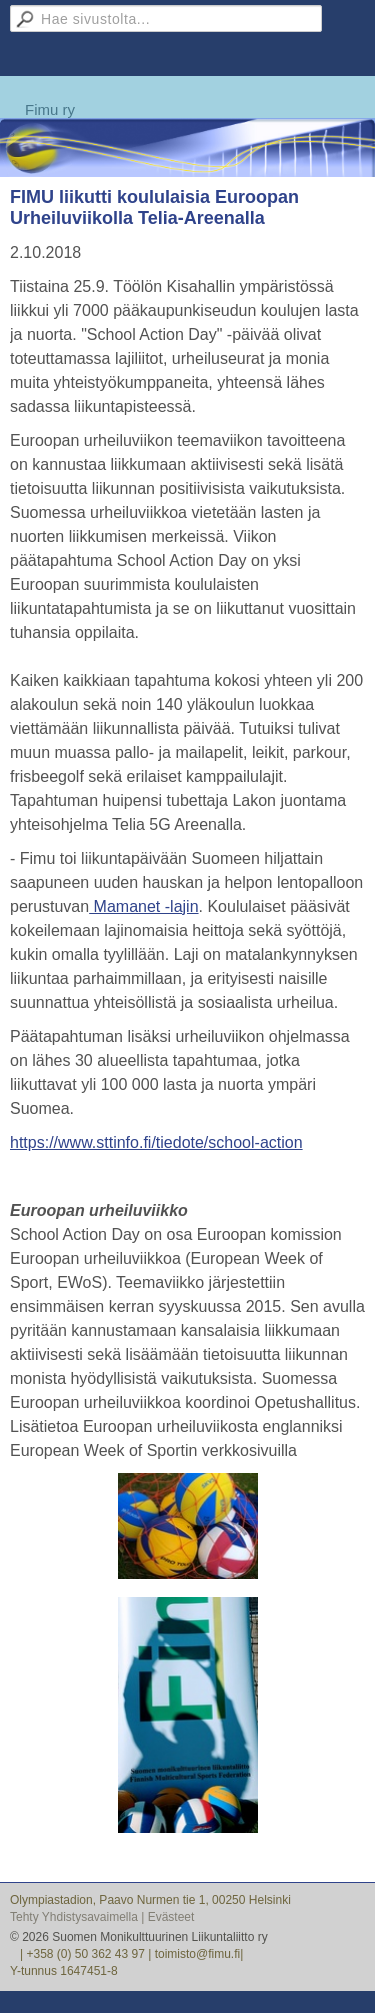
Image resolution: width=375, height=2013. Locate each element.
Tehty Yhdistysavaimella (74, 1917)
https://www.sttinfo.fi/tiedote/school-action (156, 1142)
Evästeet (171, 1917)
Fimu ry (50, 109)
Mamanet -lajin (143, 906)
